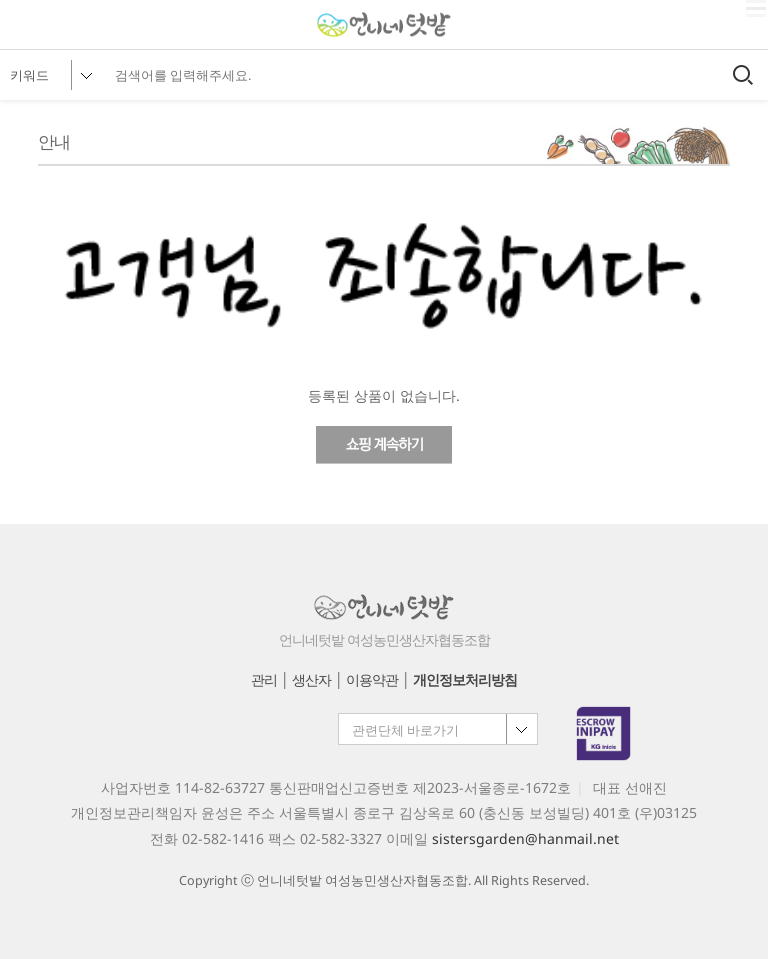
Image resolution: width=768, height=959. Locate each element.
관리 (264, 679)
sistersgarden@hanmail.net (525, 838)
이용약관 (372, 679)
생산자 (311, 679)
